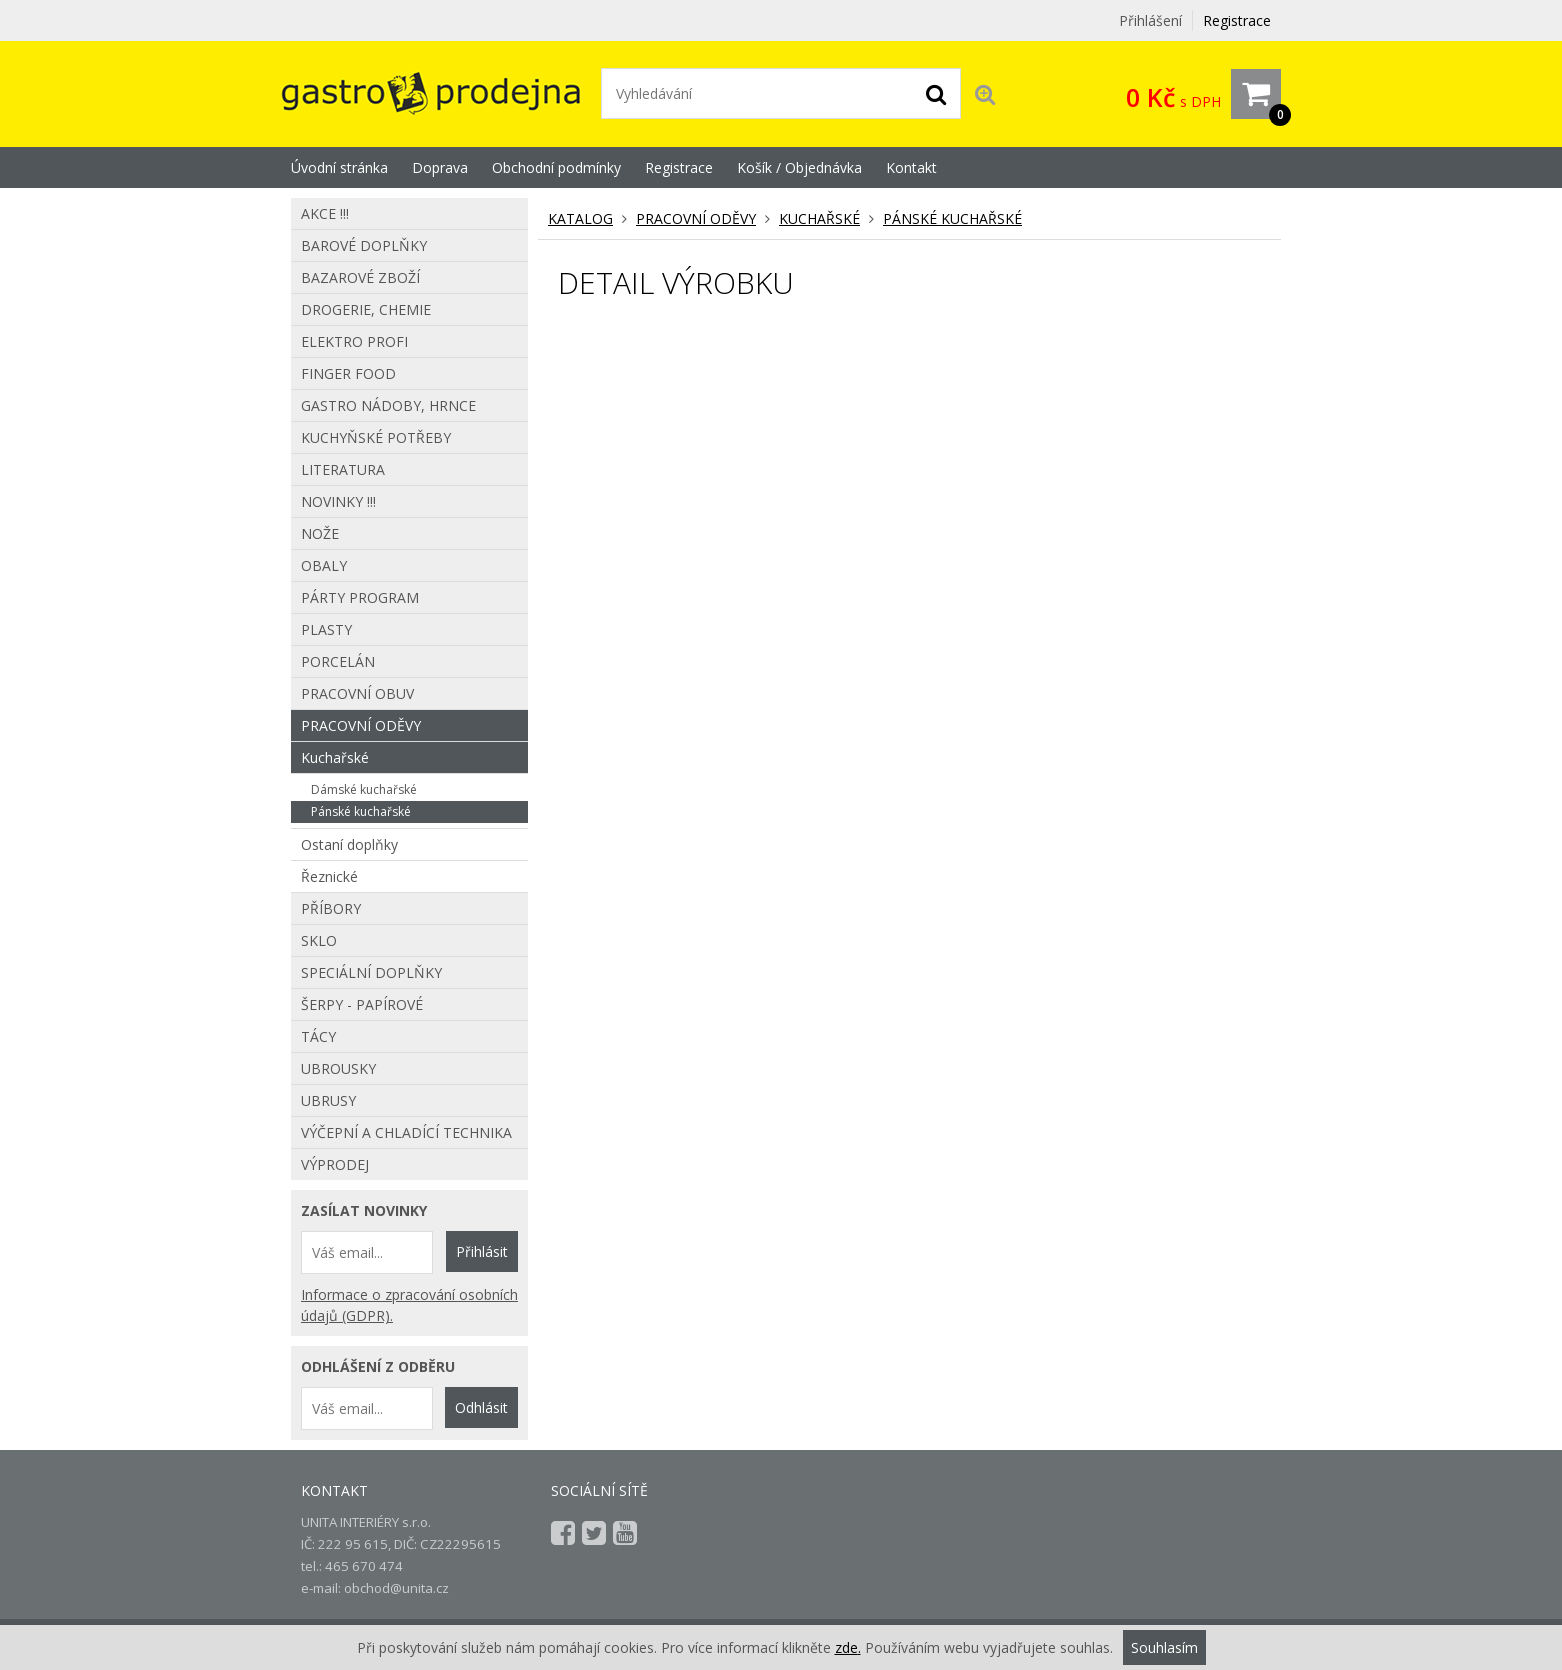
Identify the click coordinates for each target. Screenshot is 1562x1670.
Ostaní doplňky (349, 844)
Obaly (324, 565)
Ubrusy (328, 1100)
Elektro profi (354, 341)
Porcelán (338, 661)
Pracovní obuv (357, 693)
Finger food (348, 373)
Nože (320, 533)
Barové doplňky (364, 245)
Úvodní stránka (339, 167)
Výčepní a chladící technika (406, 1132)
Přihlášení (1150, 20)
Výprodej (335, 1164)
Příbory (331, 908)
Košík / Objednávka (799, 167)
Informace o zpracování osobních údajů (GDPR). (409, 1305)
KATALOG (580, 218)
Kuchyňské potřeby (376, 437)
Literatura (343, 469)
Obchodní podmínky (556, 167)
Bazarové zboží (360, 277)
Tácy (318, 1036)
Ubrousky (338, 1068)
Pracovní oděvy (696, 218)
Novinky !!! (338, 501)
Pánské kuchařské (952, 218)
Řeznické (329, 876)
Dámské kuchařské (364, 789)
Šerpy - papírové (362, 1004)
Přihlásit (482, 1251)
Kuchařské (819, 218)
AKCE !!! (325, 213)
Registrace (1237, 20)
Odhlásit (481, 1407)
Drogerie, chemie (366, 309)
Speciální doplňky (371, 972)
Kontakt (911, 167)
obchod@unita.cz (396, 1588)
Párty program (360, 597)
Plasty (326, 629)
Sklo (319, 940)
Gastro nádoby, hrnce (388, 405)
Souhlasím (1164, 1647)
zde (846, 1647)
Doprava (440, 167)
